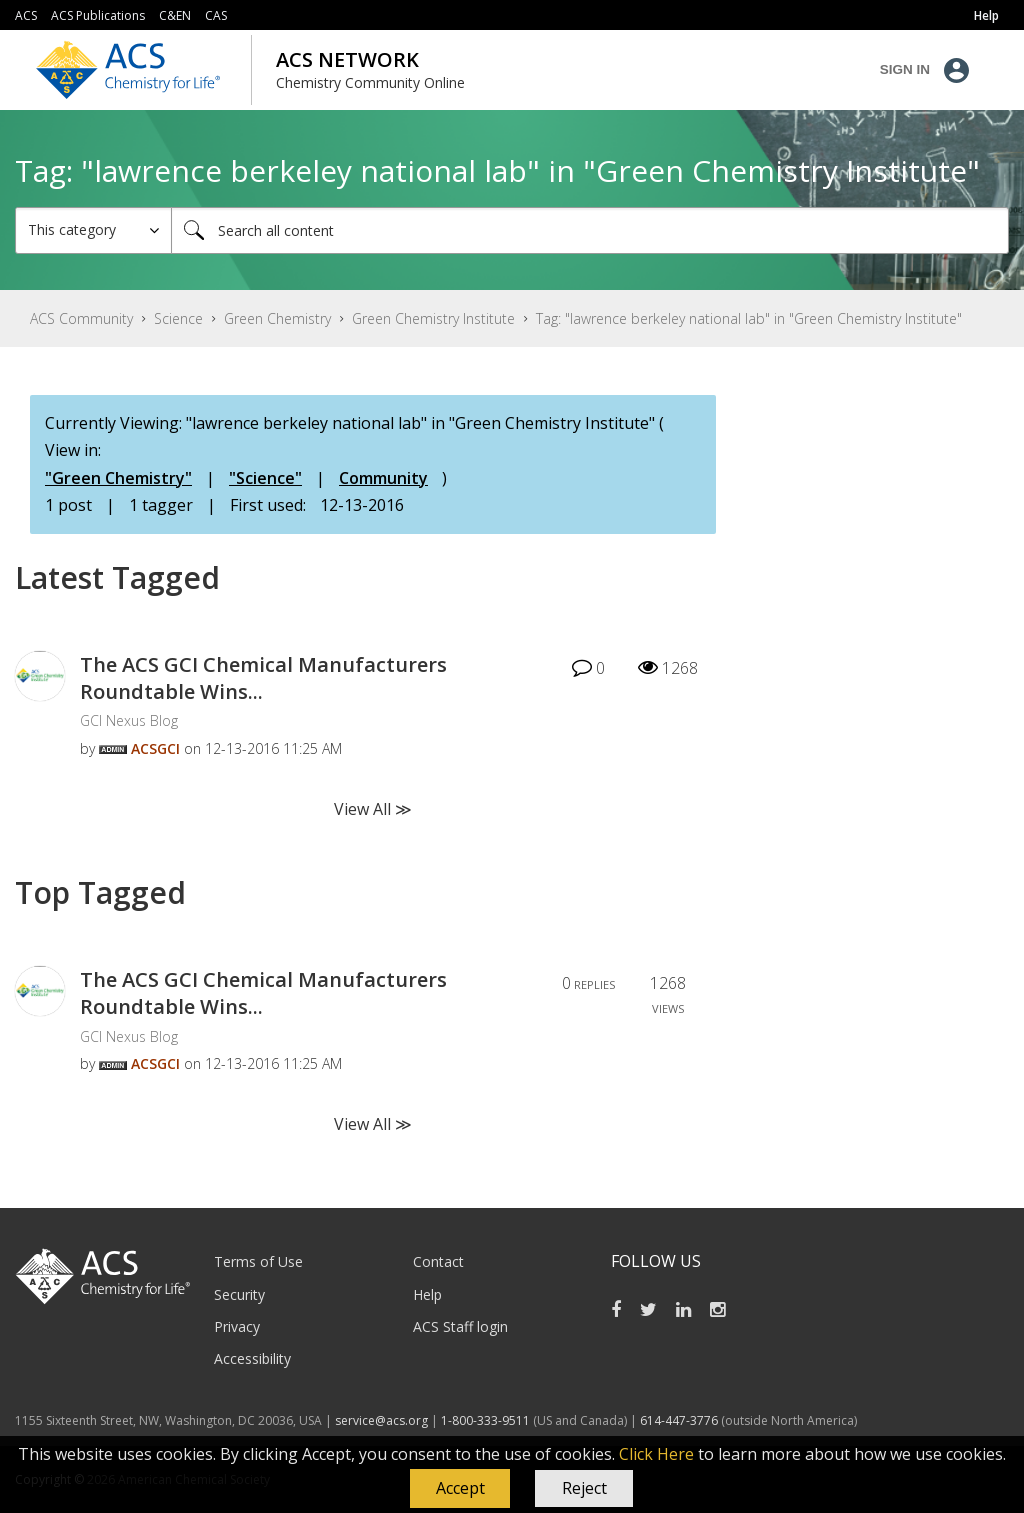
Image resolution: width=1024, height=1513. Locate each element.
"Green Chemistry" (118, 478)
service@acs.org (381, 1420)
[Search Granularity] (93, 230)
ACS (26, 15)
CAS (216, 15)
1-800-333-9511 (485, 1420)
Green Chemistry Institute (433, 318)
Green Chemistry (277, 318)
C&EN (175, 15)
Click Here (656, 1454)
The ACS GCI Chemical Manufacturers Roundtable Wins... (263, 678)
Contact (438, 1261)
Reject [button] (584, 1488)
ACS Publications (98, 15)
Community (383, 478)
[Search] (590, 230)
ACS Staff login (460, 1326)
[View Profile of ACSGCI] (155, 748)
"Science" (265, 478)
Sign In (905, 69)
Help (427, 1294)
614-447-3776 (680, 1420)
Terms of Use (258, 1261)
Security (239, 1294)
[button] (460, 1489)
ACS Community (81, 318)
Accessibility (252, 1358)
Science (178, 318)
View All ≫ (373, 809)
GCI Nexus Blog (129, 720)
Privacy (237, 1326)
